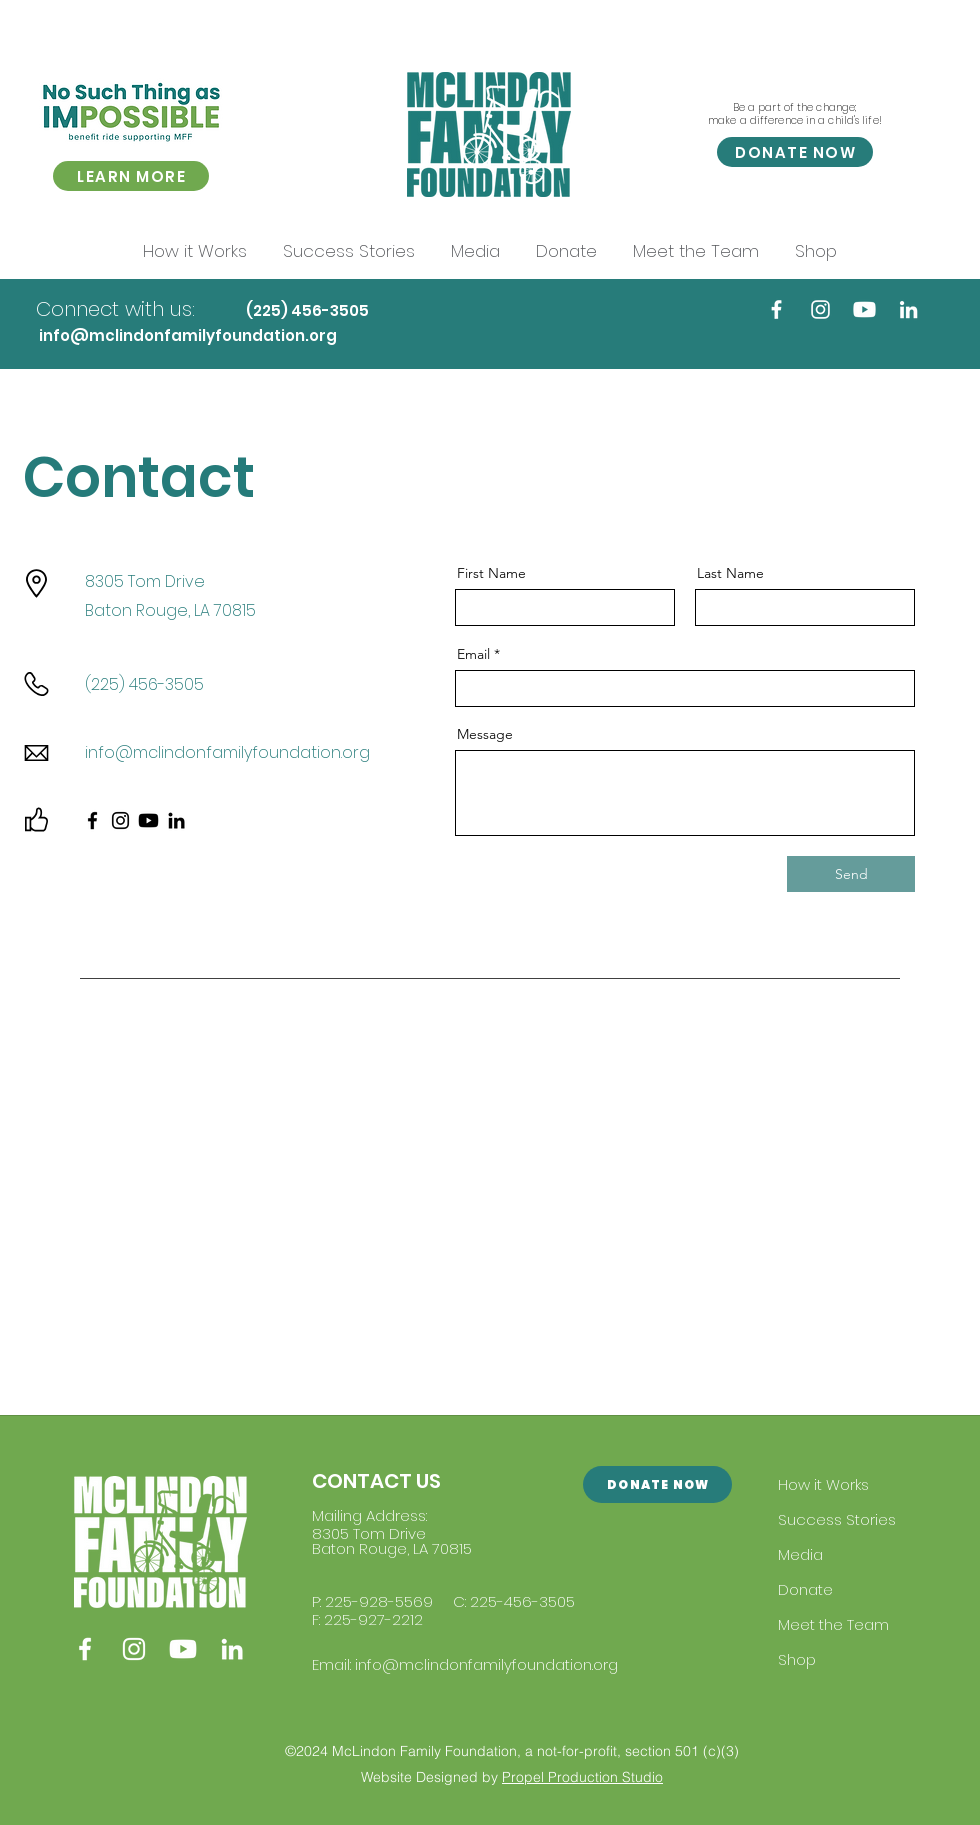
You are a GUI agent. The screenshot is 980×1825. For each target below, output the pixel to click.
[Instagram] (820, 309)
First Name (491, 573)
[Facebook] (776, 309)
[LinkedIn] (908, 309)
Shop (797, 1659)
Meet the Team (833, 1624)
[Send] (851, 874)
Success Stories (837, 1519)
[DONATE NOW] (795, 152)
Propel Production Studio (582, 1777)
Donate (805, 1589)
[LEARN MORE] (131, 176)
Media (800, 1554)
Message (485, 734)
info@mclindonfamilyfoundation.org (188, 335)
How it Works (823, 1484)
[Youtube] (864, 309)
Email (473, 654)
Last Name (730, 573)
